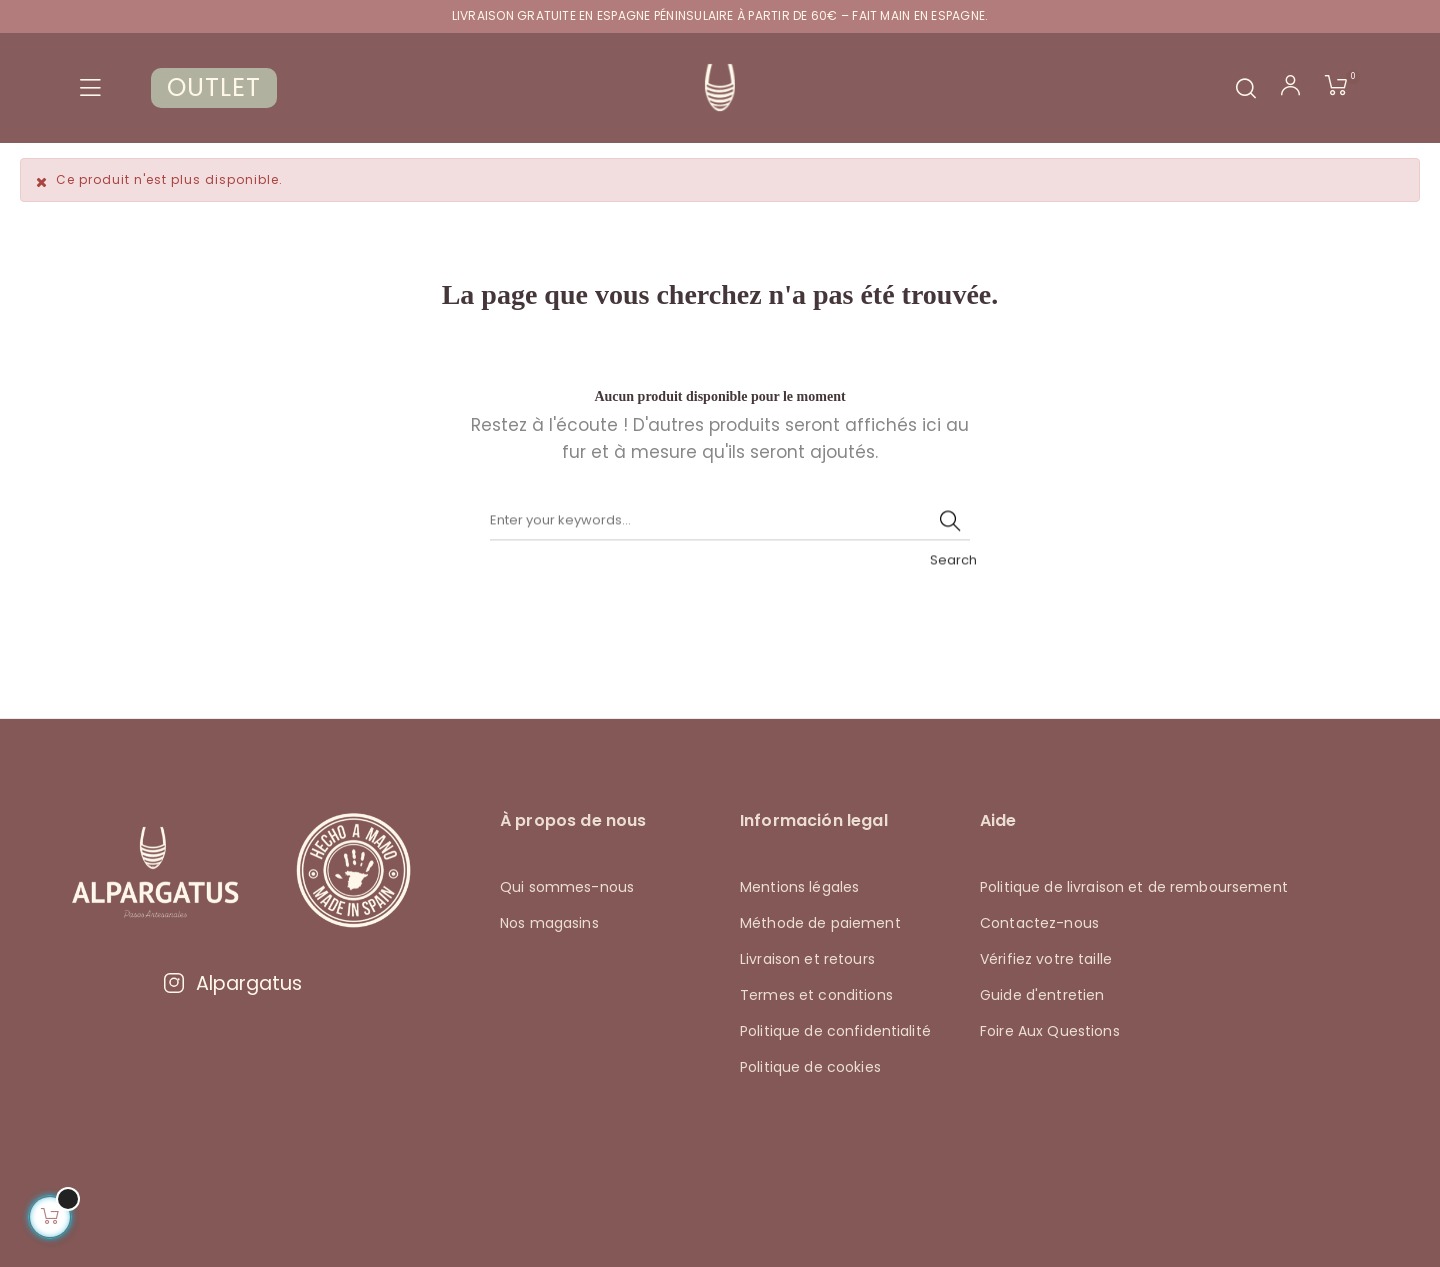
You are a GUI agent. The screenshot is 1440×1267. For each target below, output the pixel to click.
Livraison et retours (807, 958)
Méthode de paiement (820, 922)
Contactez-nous (1039, 922)
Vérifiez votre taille (1046, 958)
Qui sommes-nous (567, 886)
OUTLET (214, 87)
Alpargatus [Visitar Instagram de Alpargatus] (232, 982)
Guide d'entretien (1042, 994)
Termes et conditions (816, 994)
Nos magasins (549, 922)
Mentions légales (799, 886)
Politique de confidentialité (835, 1030)
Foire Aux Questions (1050, 1030)
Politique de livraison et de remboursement (1134, 886)
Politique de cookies (810, 1066)
